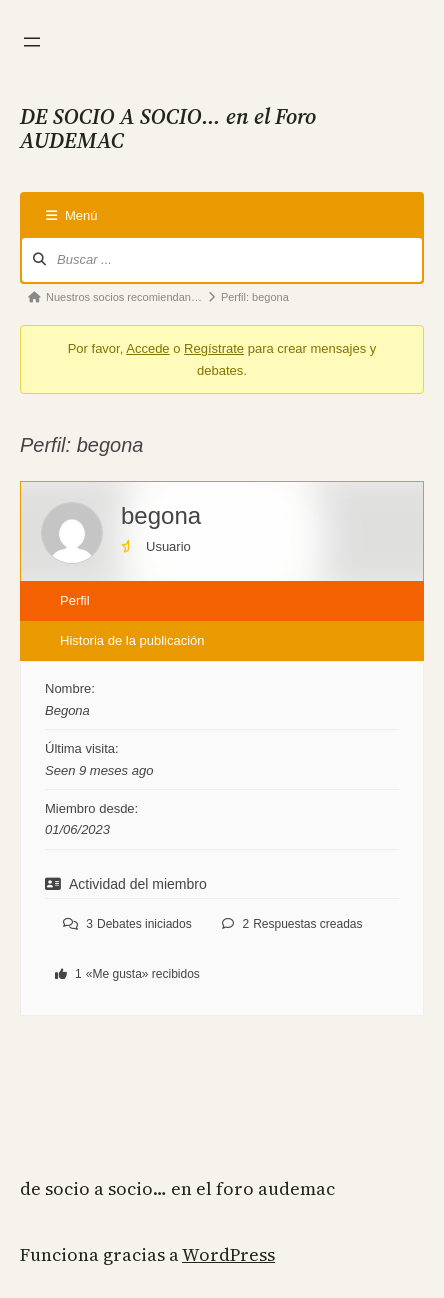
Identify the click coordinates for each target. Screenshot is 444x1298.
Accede (147, 348)
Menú (72, 215)
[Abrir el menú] (32, 42)
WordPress (228, 1254)
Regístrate (214, 348)
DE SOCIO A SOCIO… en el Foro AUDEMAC (177, 1188)
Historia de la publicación (132, 640)
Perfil (75, 600)
